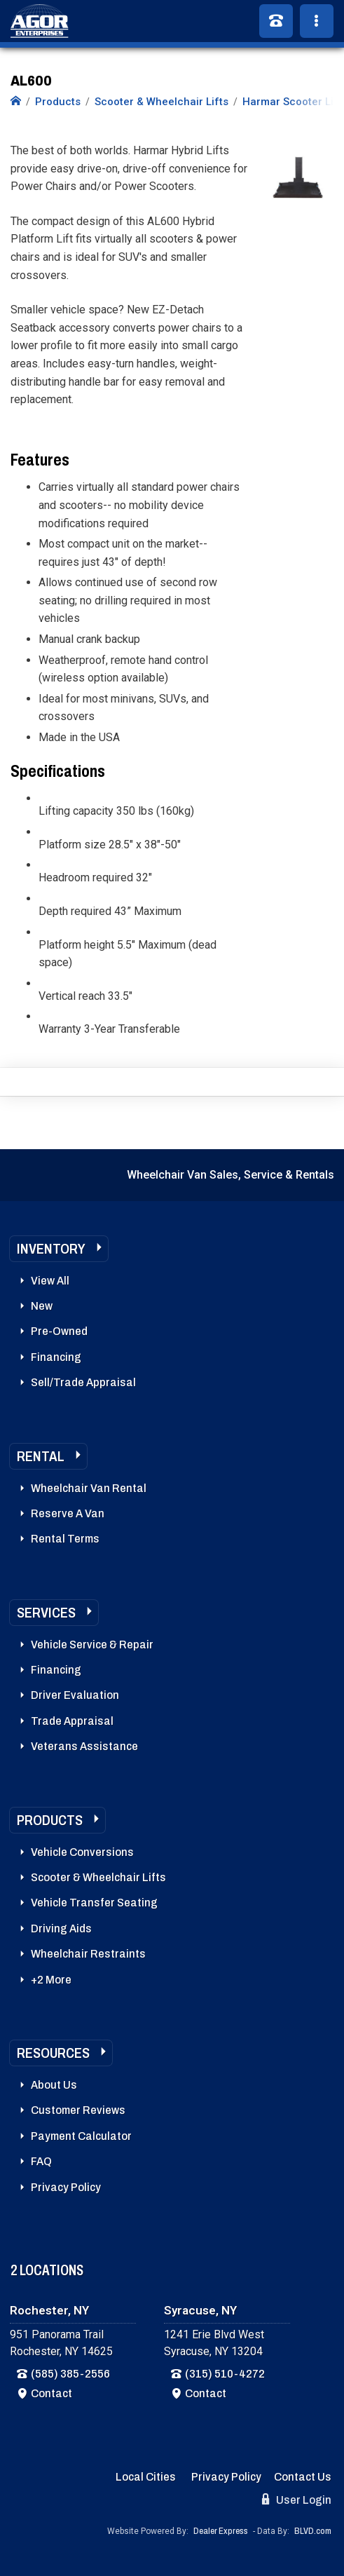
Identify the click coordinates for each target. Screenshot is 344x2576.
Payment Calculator (81, 2136)
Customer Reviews (78, 2110)
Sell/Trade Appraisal (83, 1382)
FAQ (41, 2161)
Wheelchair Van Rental (88, 1488)
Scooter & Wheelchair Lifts (98, 1877)
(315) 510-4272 (225, 2373)
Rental (40, 1456)
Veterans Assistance (84, 1746)
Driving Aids (61, 1928)
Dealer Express (220, 2531)
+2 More (51, 1979)
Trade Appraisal (72, 1721)
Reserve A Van (67, 1513)
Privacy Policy (66, 2187)
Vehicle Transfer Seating (94, 1902)
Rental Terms (65, 1538)
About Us (54, 2085)
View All (50, 1280)
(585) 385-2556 (70, 2373)
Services (46, 1612)
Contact (51, 2393)
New (42, 1306)
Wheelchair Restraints (88, 1953)
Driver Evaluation (75, 1695)
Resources (53, 2053)
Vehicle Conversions (82, 1852)
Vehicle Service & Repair (92, 1644)
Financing (56, 1357)
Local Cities (146, 2476)
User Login (296, 2500)
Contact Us (302, 2476)
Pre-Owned (59, 1331)
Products (50, 1820)
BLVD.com (312, 2531)
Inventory (51, 1248)
